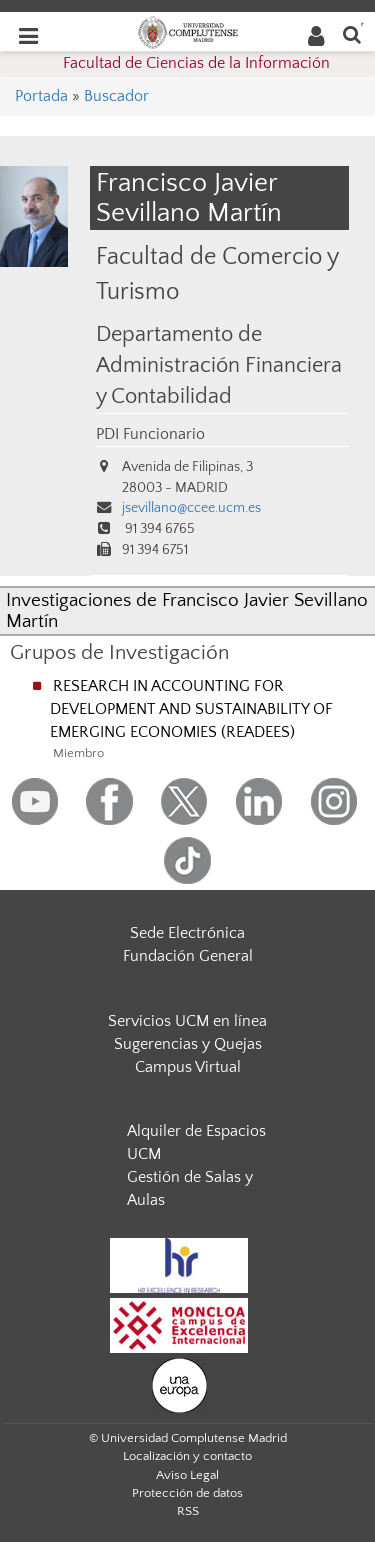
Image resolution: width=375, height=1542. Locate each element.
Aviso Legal (187, 1475)
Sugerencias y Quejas (188, 1044)
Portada (41, 96)
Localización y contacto (187, 1456)
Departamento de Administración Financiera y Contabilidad (219, 366)
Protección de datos (187, 1493)
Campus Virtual (188, 1067)
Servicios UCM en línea (187, 1021)
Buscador (116, 96)
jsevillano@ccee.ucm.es (191, 508)
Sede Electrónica (187, 933)
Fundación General (188, 956)
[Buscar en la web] (352, 33)
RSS (188, 1511)
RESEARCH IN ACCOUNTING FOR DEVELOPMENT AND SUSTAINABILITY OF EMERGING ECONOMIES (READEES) (191, 709)
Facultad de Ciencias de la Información (196, 63)
